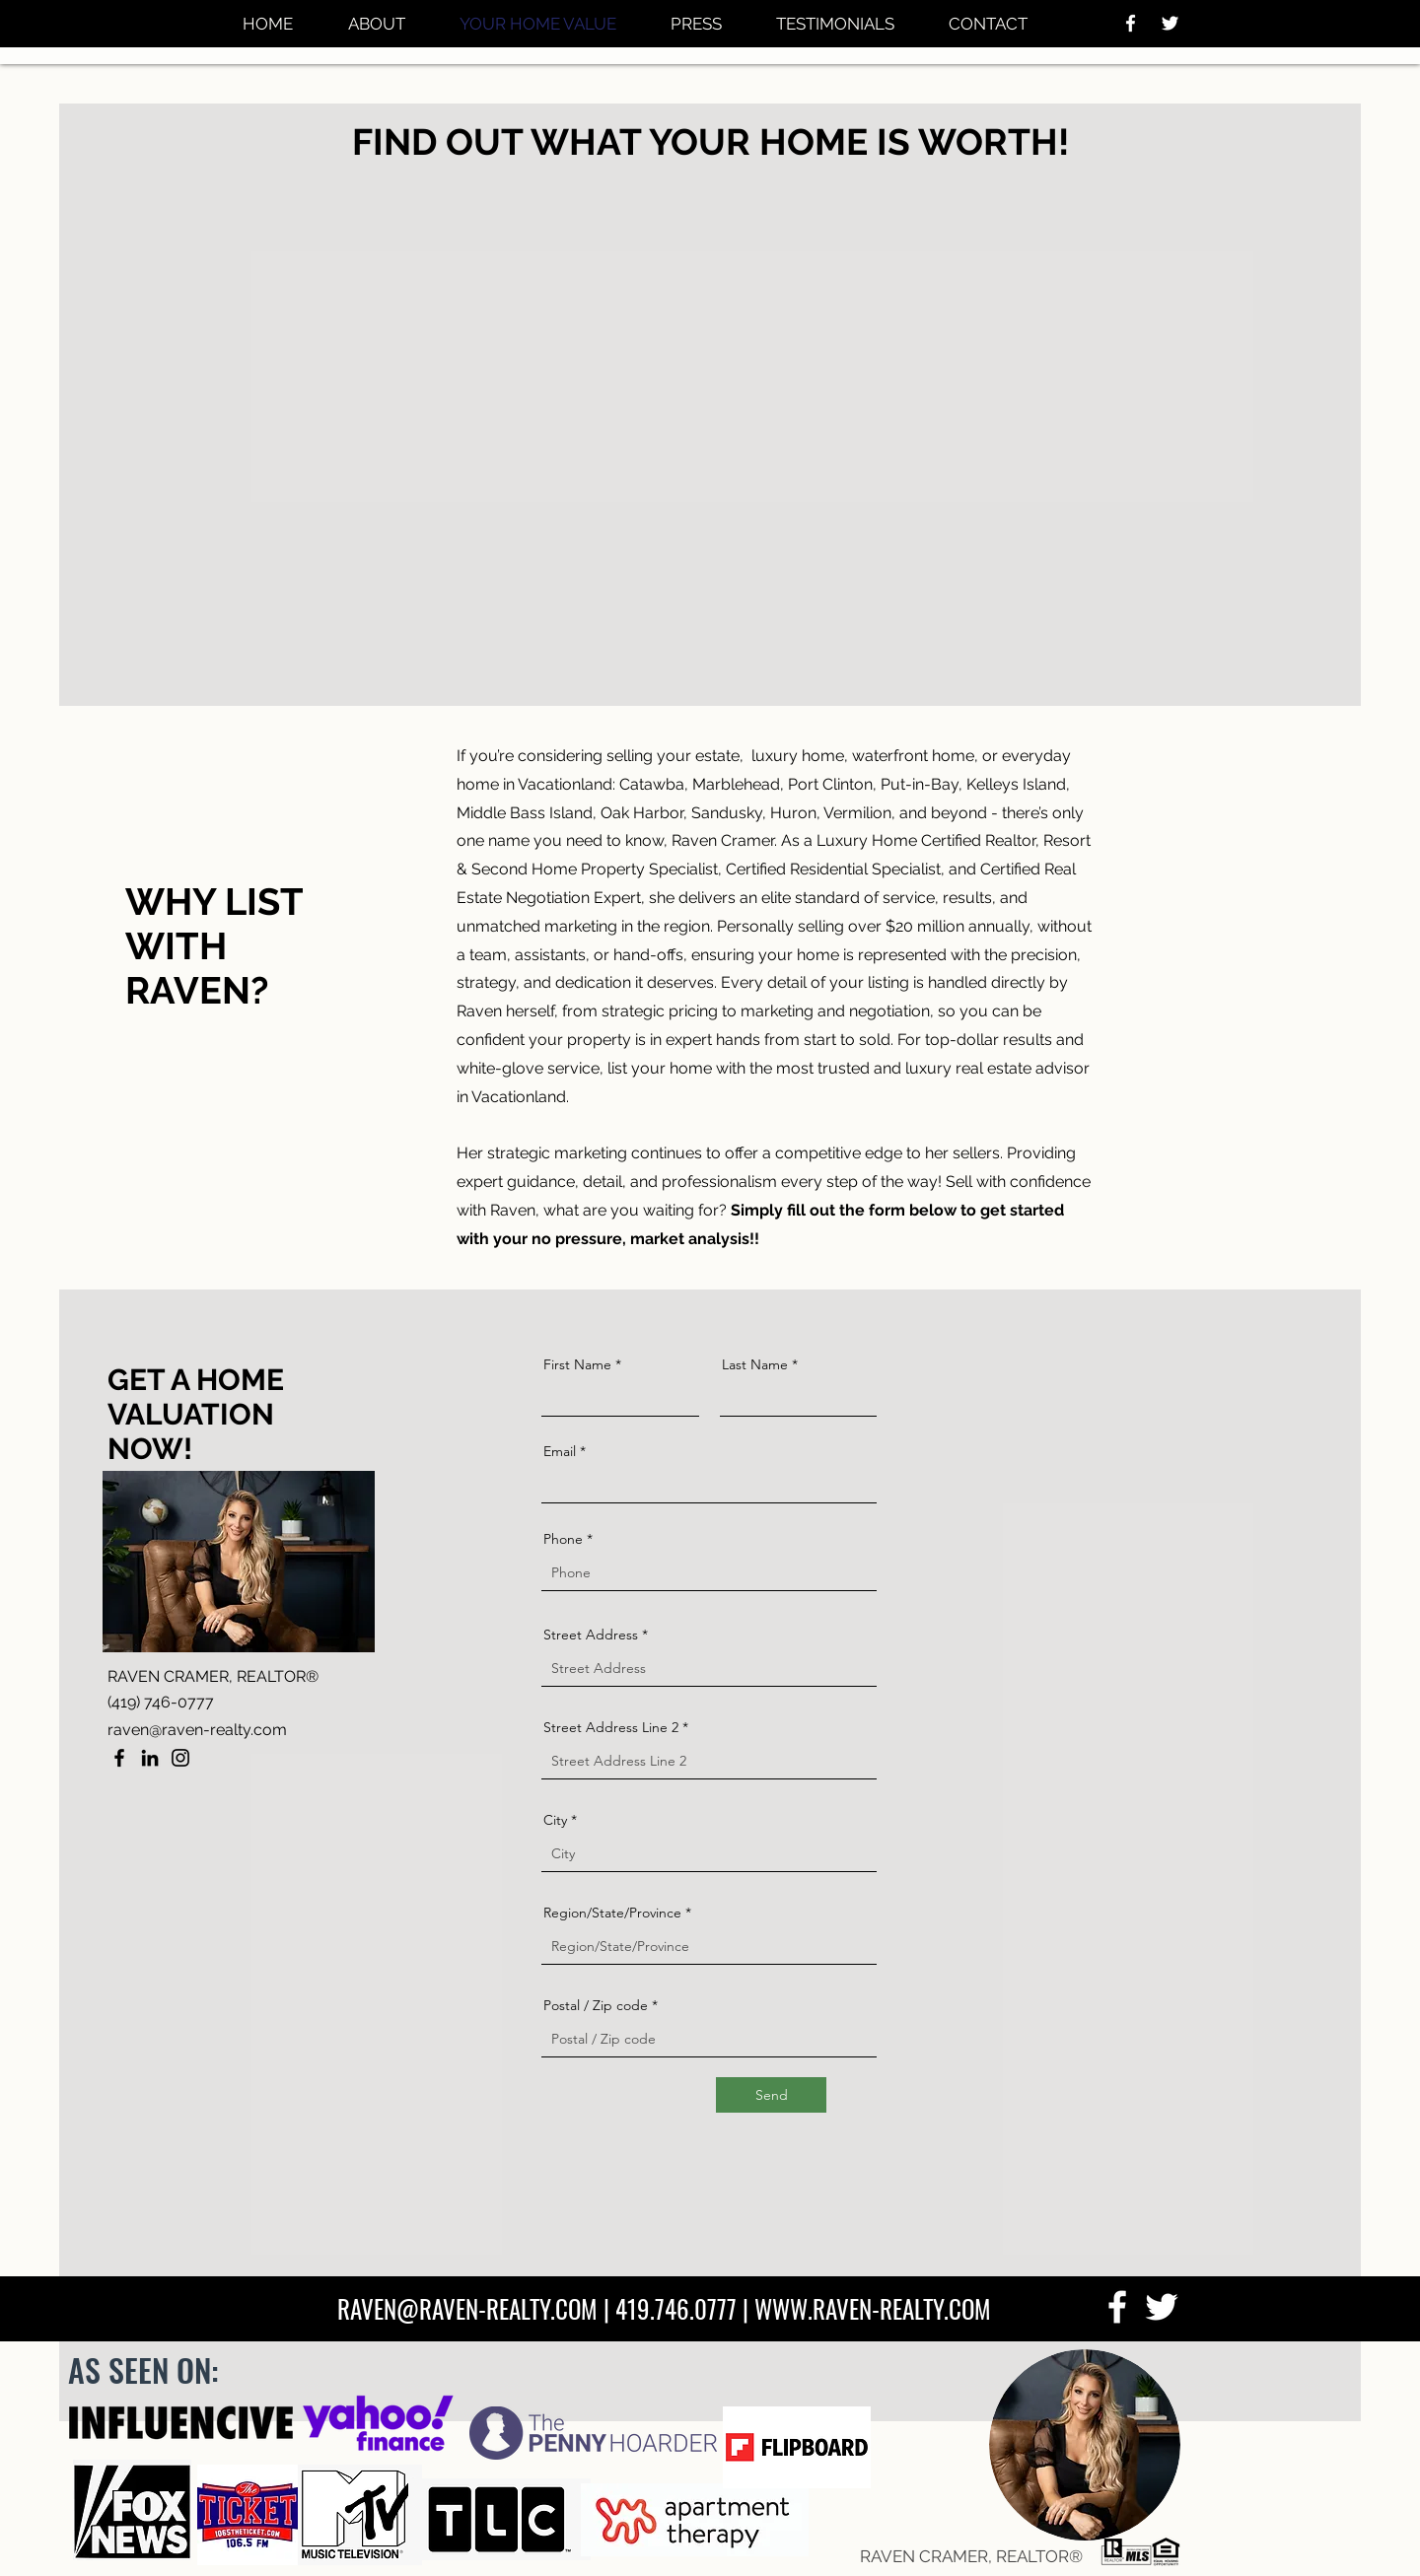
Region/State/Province (612, 1912)
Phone (563, 1539)
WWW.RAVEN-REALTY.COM (872, 2308)
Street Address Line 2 (610, 1727)
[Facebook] (119, 1758)
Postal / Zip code (595, 2005)
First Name (577, 1364)
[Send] (771, 2095)
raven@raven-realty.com (197, 1729)
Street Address (590, 1634)
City (555, 1820)
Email (559, 1451)
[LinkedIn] (150, 1758)
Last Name (755, 1364)
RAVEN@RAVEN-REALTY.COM (467, 2308)
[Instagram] (180, 1758)
